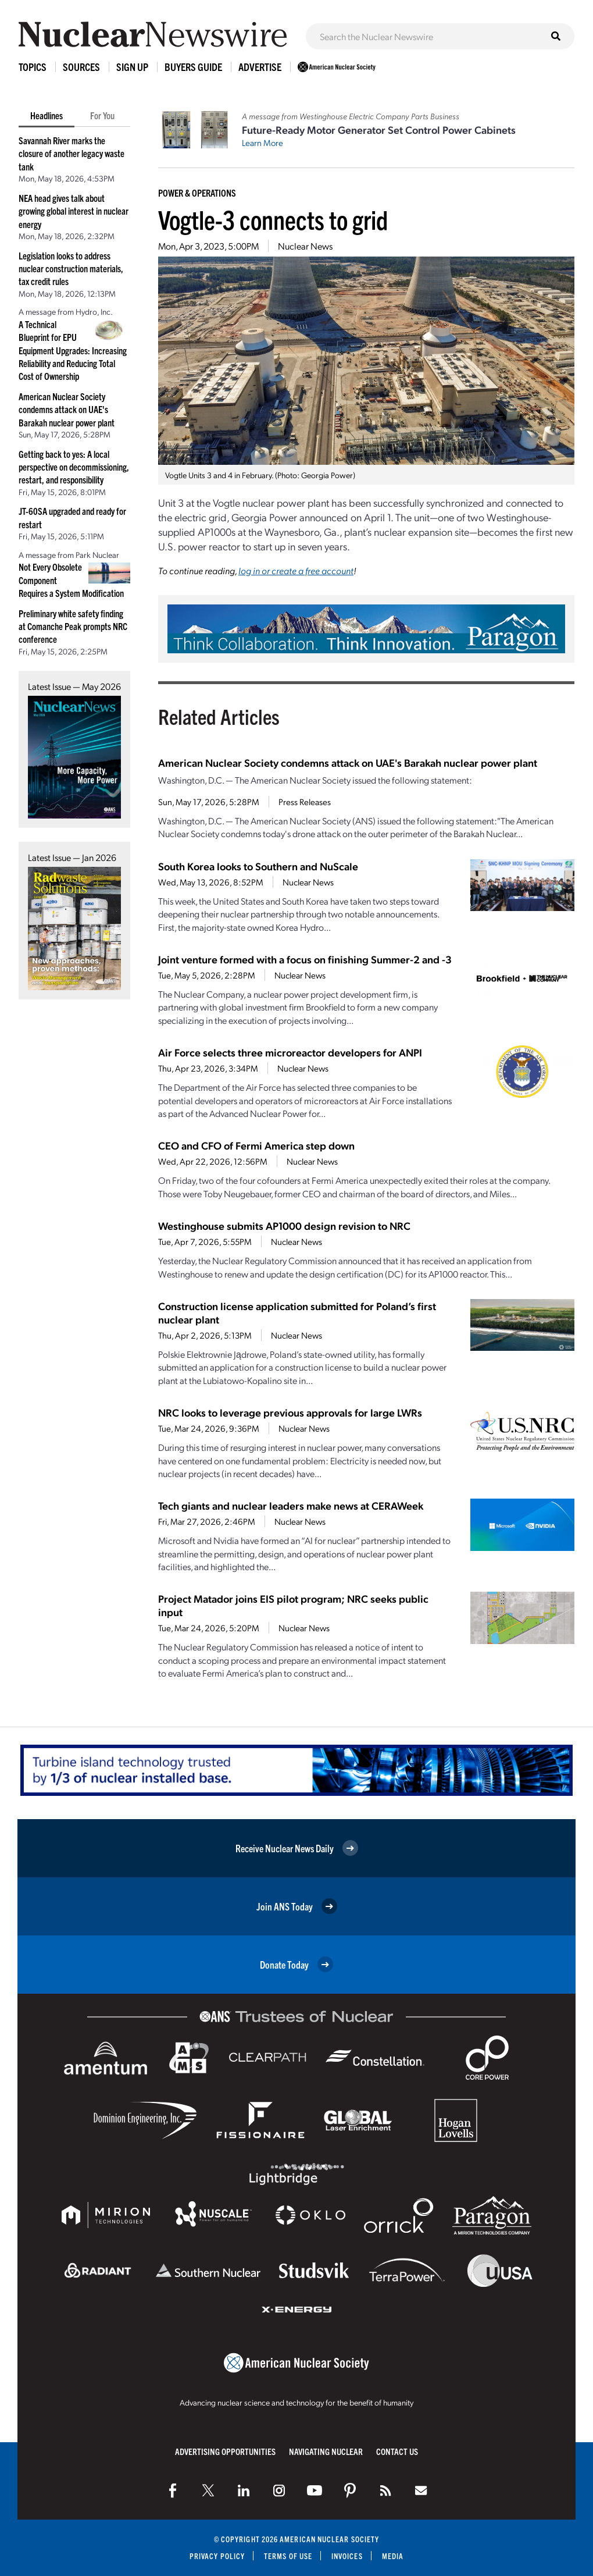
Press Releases (304, 801)
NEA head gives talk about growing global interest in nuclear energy (73, 211)
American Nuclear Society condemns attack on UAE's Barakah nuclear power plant (67, 409)
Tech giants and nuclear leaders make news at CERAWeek (290, 1505)
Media (392, 2556)
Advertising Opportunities (225, 2451)
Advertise (259, 66)
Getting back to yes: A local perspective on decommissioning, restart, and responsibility (74, 467)
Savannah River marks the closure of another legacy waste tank (71, 153)
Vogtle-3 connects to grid (273, 219)
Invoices (347, 2556)
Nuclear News (305, 246)
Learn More (262, 142)
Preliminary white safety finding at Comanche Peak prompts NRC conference (73, 626)
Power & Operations (197, 192)
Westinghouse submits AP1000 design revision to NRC (284, 1225)
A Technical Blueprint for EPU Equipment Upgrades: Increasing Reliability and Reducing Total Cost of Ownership (73, 350)
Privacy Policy (217, 2556)
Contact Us (397, 2451)
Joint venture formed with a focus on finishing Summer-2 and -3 (305, 959)
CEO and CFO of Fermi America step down (256, 1145)
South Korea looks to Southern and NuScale (258, 866)
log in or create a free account (295, 570)
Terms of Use (288, 2556)
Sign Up (132, 66)
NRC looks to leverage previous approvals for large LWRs (290, 1412)
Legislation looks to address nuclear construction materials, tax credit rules (71, 268)
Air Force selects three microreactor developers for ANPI (290, 1052)
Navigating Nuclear (326, 2451)
